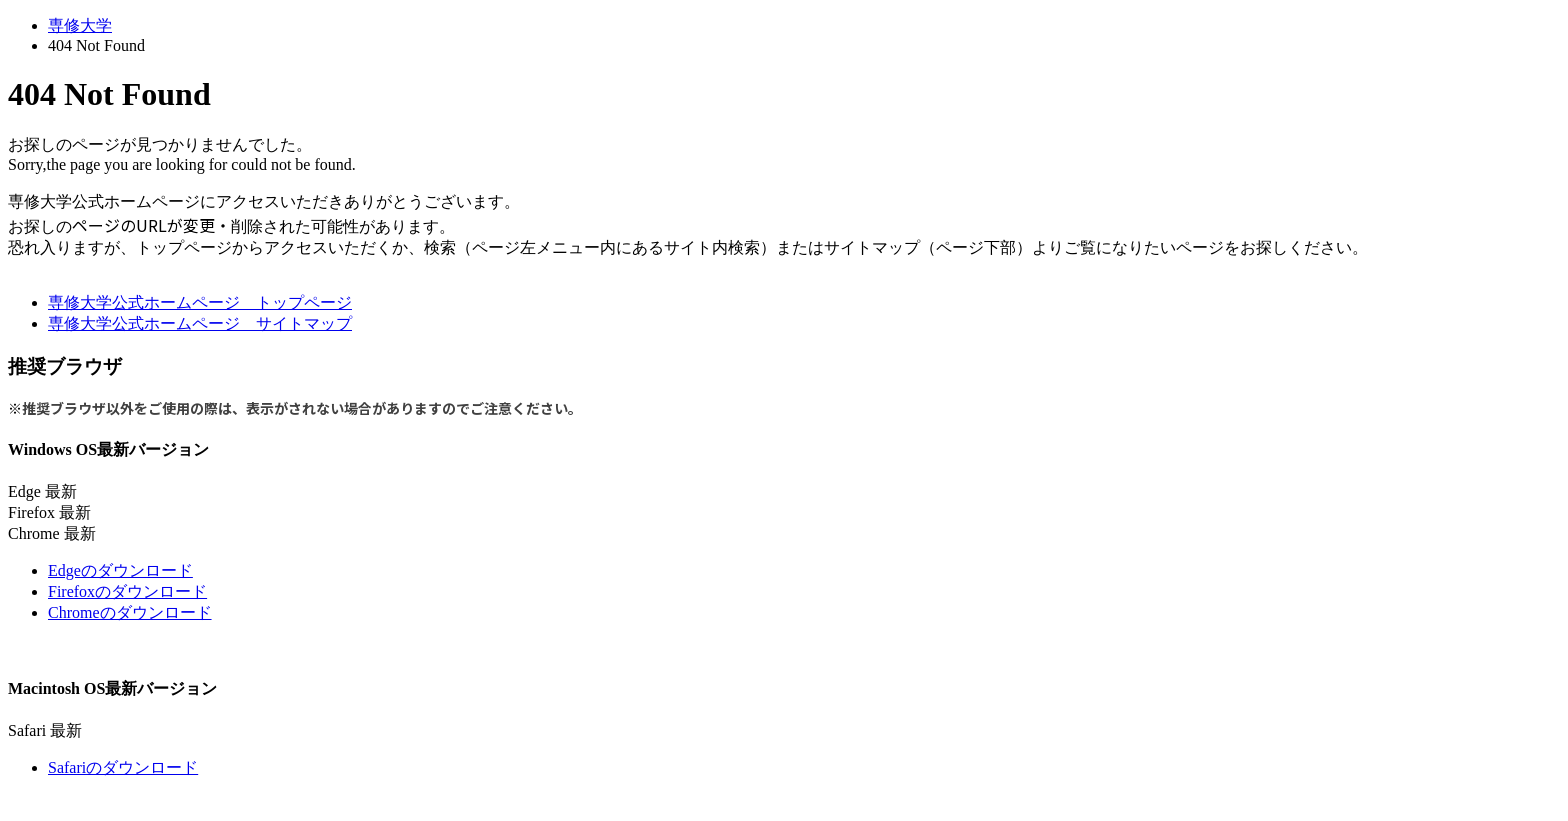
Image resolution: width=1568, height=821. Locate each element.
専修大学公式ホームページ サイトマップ (200, 323)
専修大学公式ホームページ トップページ (200, 302)
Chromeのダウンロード (130, 612)
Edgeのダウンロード (120, 570)
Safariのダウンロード (123, 767)
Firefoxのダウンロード (127, 591)
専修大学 (80, 25)
